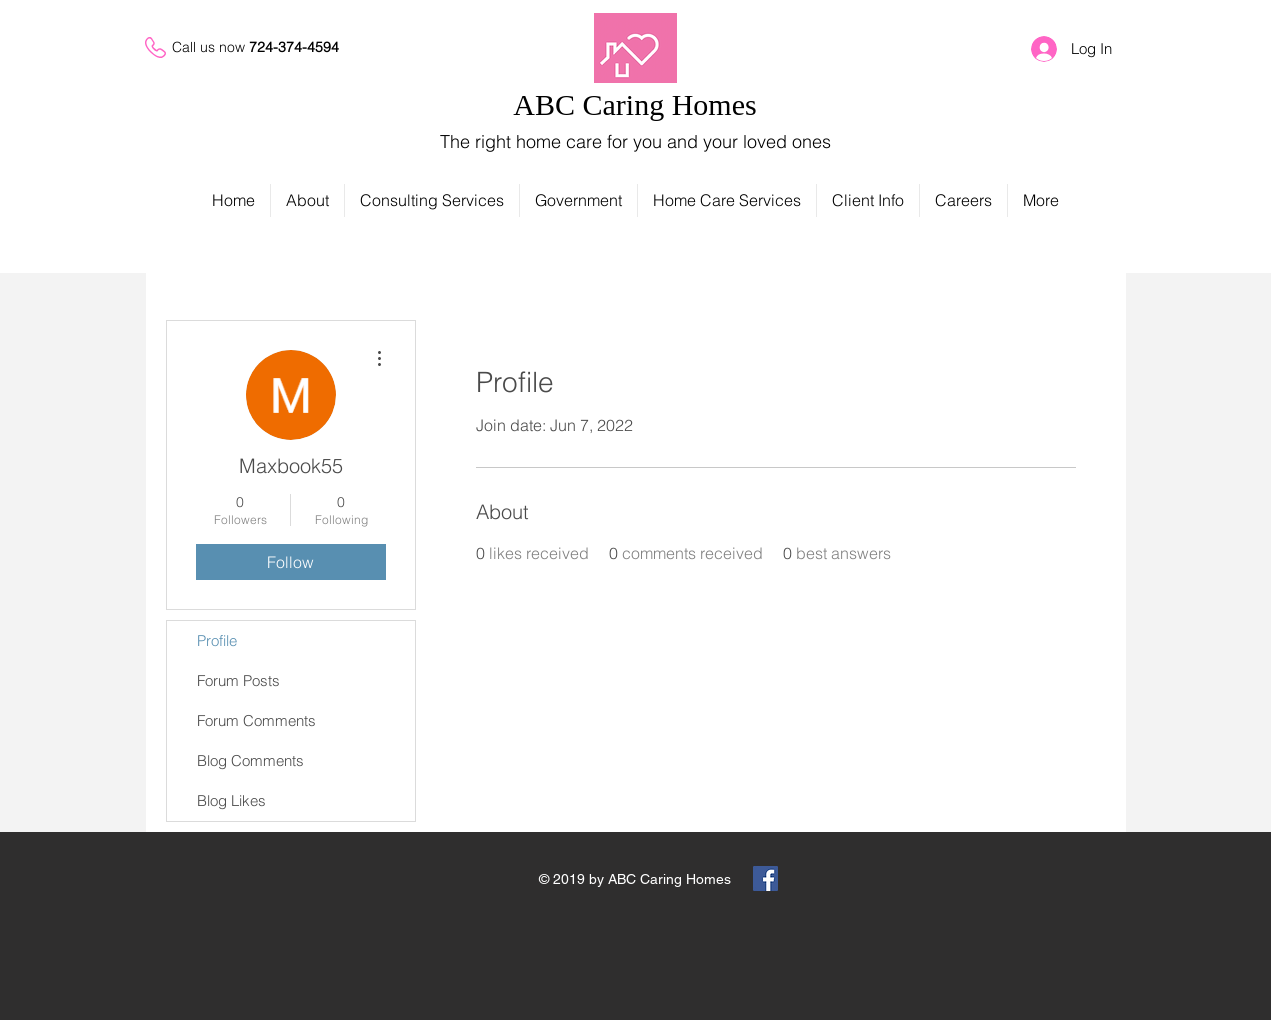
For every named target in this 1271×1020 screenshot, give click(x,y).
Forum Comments (256, 720)
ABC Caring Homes (634, 104)
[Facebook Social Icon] (765, 878)
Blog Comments (250, 760)
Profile (217, 640)
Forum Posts (238, 680)
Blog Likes (231, 800)
